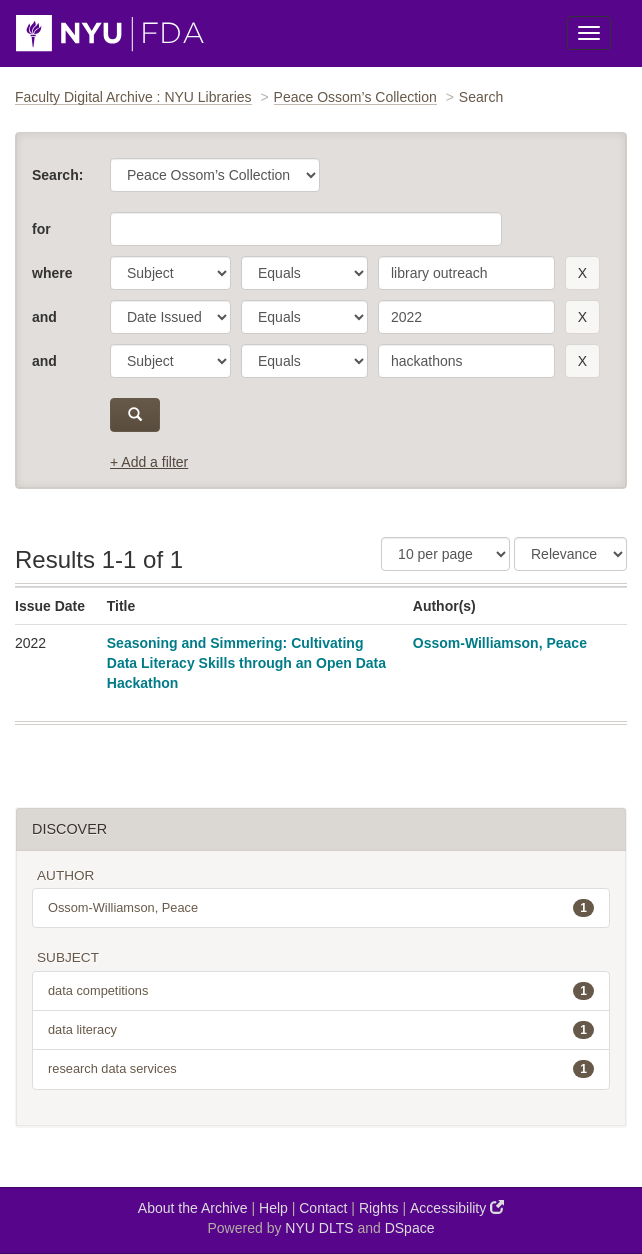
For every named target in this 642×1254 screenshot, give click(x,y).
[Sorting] (570, 554)
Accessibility (457, 1207)
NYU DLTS (319, 1228)
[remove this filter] (582, 273)
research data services (321, 1069)
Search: (57, 175)
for (41, 229)
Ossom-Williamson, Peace (500, 643)
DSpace (410, 1228)
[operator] (304, 273)
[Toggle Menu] (589, 33)
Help (273, 1208)
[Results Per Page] (445, 554)
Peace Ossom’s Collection (355, 97)
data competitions (321, 991)
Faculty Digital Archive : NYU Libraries (133, 97)
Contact (323, 1208)
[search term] (466, 273)
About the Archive (193, 1208)
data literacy (321, 1030)
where (52, 273)
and (44, 317)
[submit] (135, 415)
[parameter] (170, 273)
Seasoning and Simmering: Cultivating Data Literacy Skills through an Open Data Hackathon (246, 663)
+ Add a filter (149, 462)
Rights (379, 1208)
